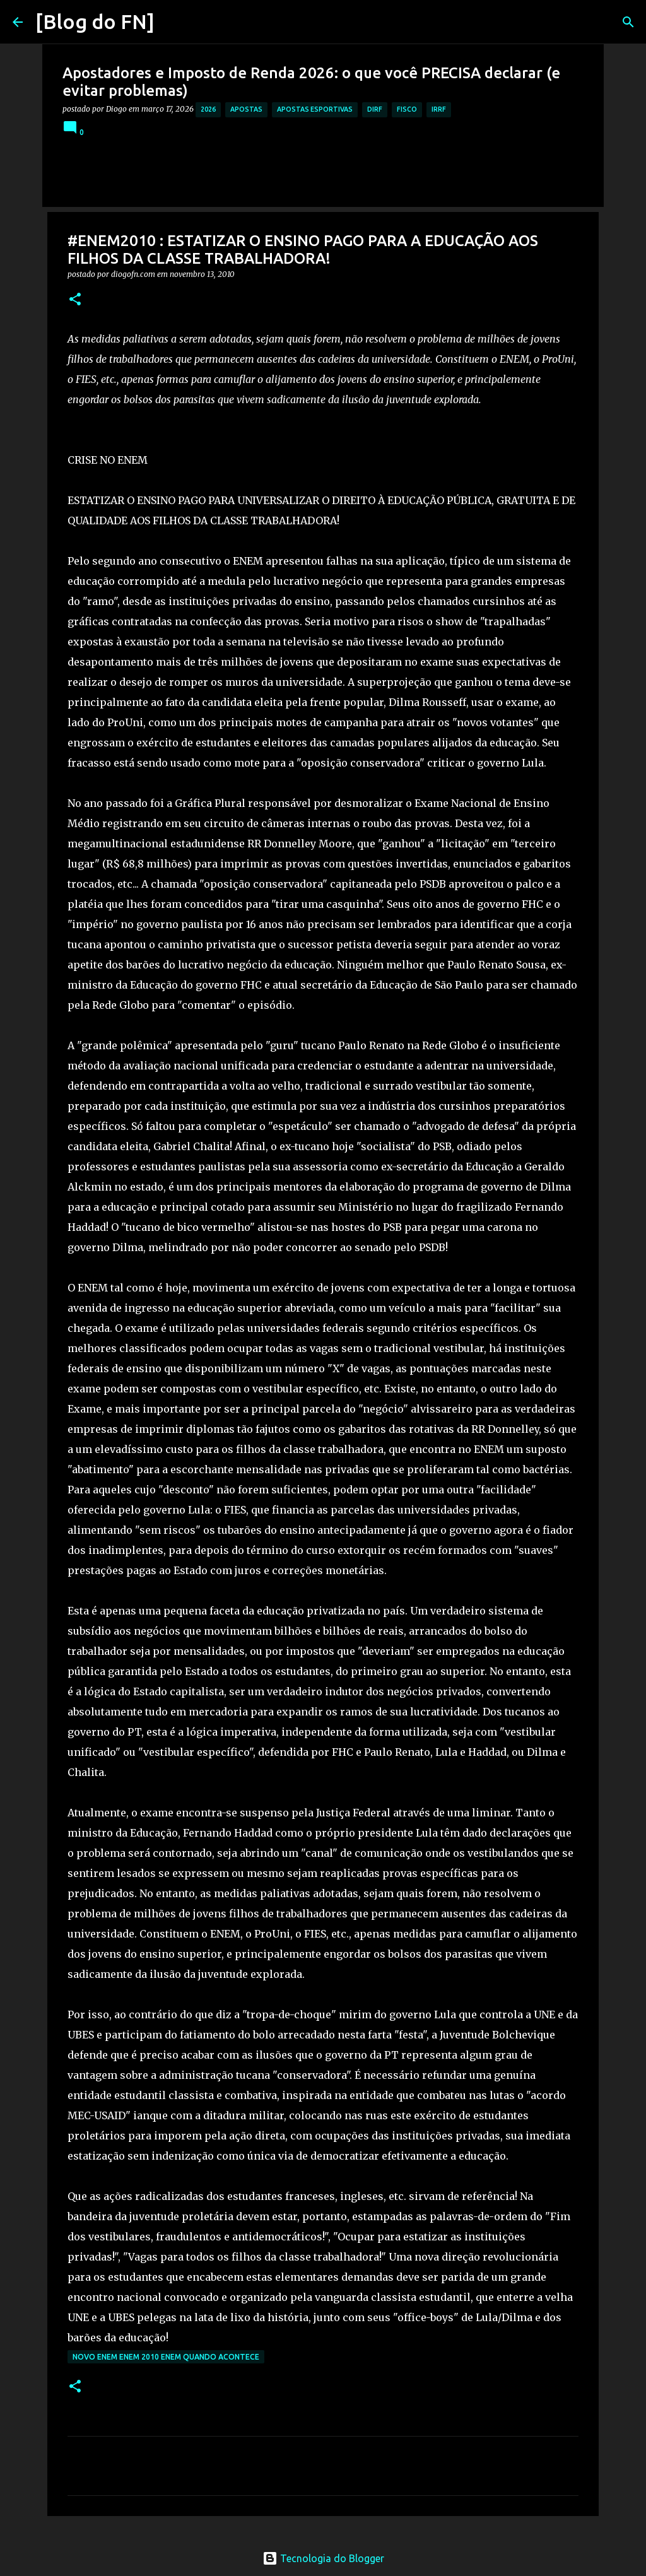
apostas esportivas (315, 109)
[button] (75, 300)
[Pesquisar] (172, 22)
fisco (407, 109)
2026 (208, 109)
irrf (439, 109)
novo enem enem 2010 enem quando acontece (166, 2357)
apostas (246, 109)
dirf (374, 109)
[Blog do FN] (95, 21)
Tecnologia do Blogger (323, 2558)
